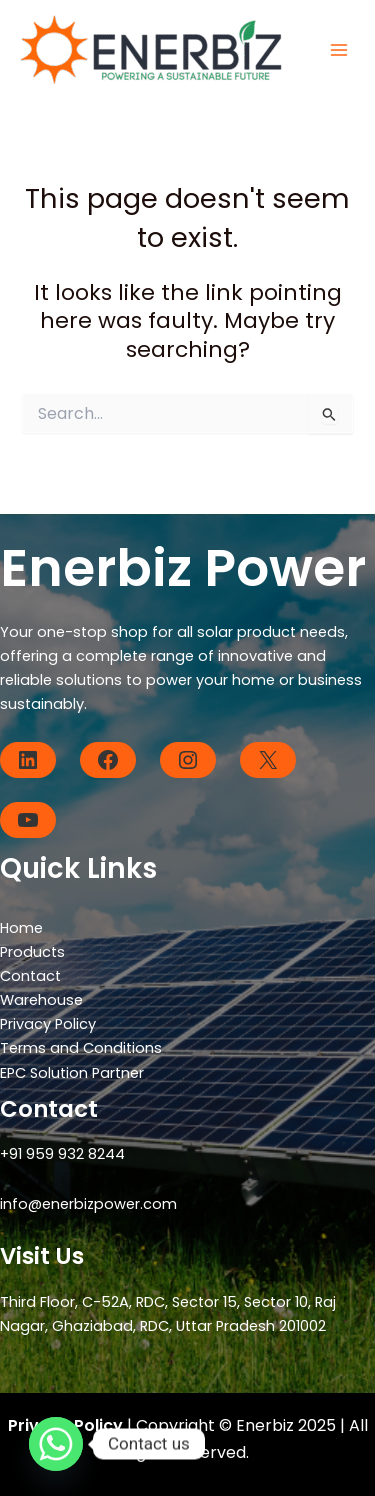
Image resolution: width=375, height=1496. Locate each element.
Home (21, 928)
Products (32, 952)
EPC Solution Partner (72, 1073)
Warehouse (41, 1000)
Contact (30, 976)
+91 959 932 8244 (62, 1154)
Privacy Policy (48, 1024)
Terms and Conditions (81, 1048)
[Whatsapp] (56, 1444)
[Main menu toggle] (339, 50)
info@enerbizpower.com (88, 1204)
